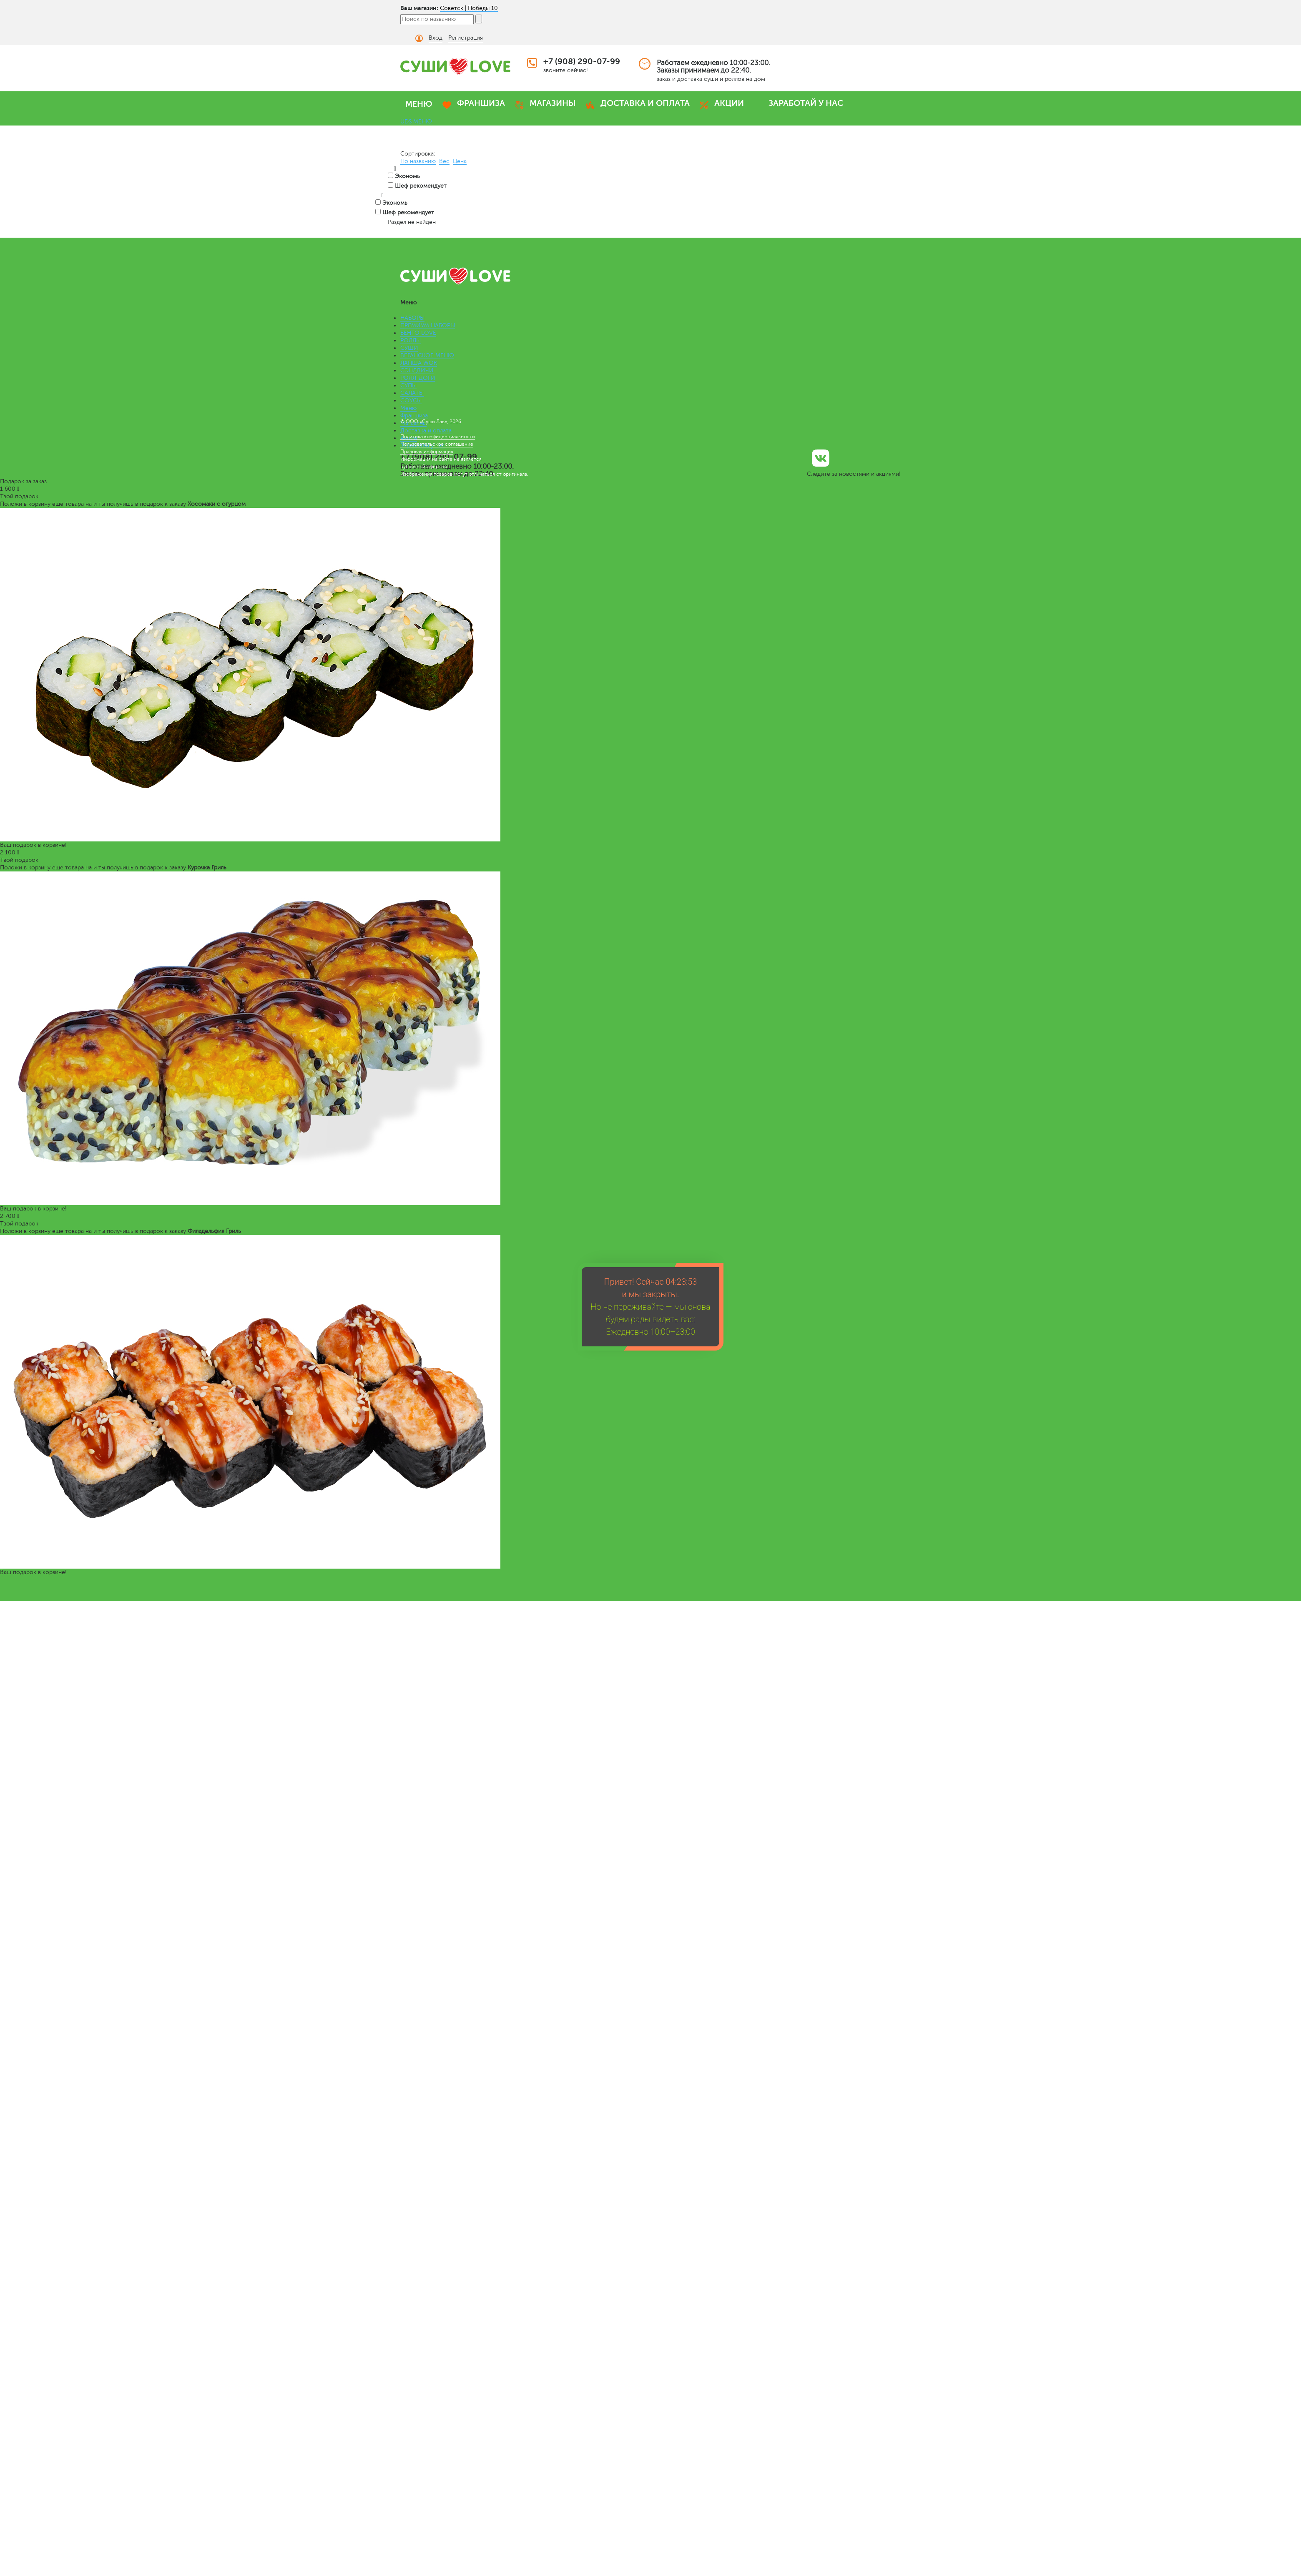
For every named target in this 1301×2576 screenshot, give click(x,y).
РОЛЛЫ (410, 340)
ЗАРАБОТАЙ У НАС (806, 103)
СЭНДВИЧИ (417, 370)
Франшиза (414, 415)
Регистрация (465, 38)
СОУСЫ (411, 400)
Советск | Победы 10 (469, 8)
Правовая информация (426, 451)
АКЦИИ (729, 103)
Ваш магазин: (419, 8)
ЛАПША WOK (418, 363)
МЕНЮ (418, 104)
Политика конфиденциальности (437, 436)
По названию (418, 161)
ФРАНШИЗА (481, 103)
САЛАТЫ (412, 393)
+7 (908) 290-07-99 (581, 61)
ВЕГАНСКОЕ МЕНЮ (427, 355)
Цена (460, 161)
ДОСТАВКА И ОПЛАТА (645, 103)
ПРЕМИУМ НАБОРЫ (427, 325)
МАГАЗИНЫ (553, 103)
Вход (435, 38)
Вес (444, 161)
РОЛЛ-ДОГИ (417, 378)
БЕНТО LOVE (418, 333)
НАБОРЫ (412, 318)
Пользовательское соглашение (436, 444)
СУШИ (409, 348)
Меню (408, 408)
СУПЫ (408, 385)
